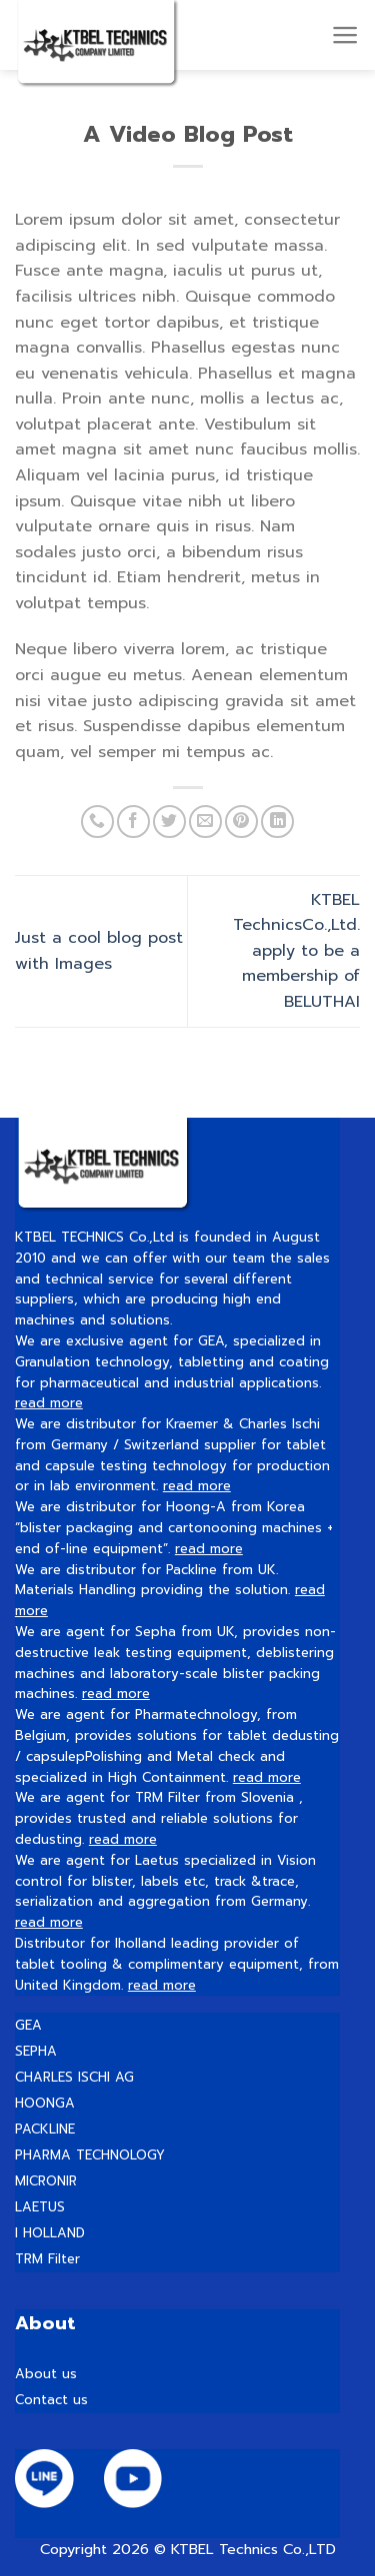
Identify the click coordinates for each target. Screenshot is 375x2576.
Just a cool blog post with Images (99, 951)
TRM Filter (47, 2258)
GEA (28, 2025)
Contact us (51, 2399)
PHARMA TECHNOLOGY (90, 2155)
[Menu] (345, 35)
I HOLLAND (50, 2232)
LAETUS (40, 2206)
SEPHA (36, 2051)
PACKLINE (45, 2129)
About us (46, 2373)
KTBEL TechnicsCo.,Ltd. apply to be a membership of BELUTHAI (296, 951)
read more (49, 1402)
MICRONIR (46, 2180)
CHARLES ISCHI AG (74, 2077)
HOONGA (45, 2103)
